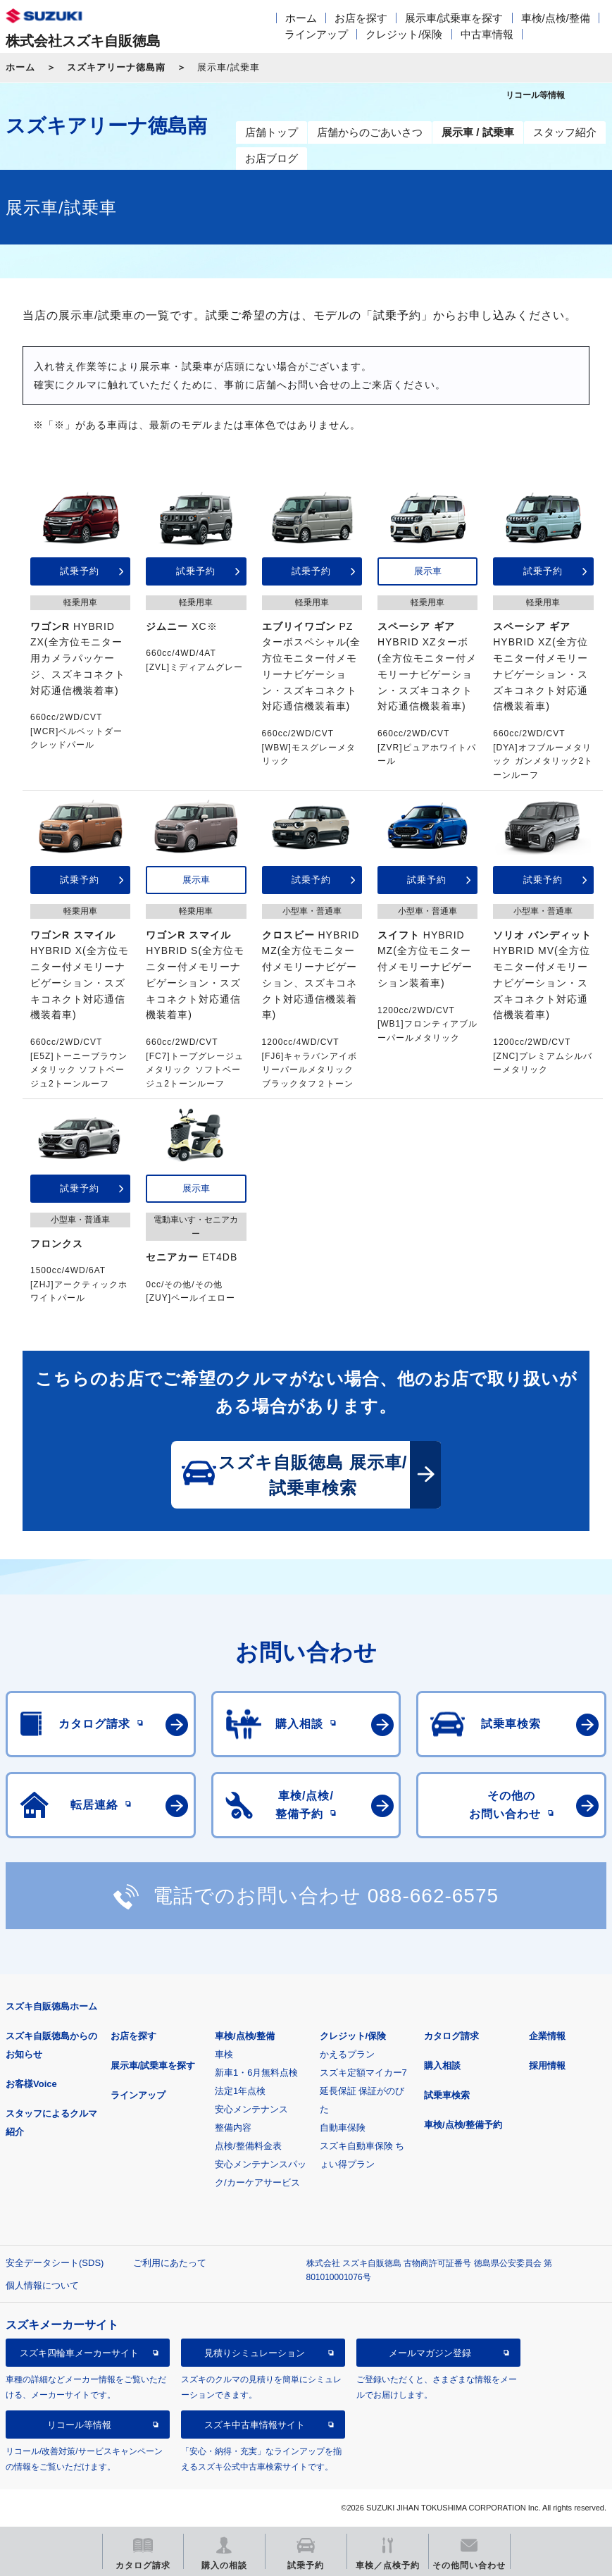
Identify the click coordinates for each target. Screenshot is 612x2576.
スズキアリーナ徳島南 (116, 67)
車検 (224, 2054)
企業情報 (547, 2036)
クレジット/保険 (404, 34)
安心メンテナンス (251, 2109)
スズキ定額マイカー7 (363, 2072)
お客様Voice (31, 2084)
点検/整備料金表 (248, 2146)
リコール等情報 (79, 2425)
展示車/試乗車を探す (454, 18)
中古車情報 (487, 34)
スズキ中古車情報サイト (254, 2425)
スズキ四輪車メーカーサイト (79, 2353)
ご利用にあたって (169, 2263)
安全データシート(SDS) (55, 2263)
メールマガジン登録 (430, 2353)
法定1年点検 (240, 2091)
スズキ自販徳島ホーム (51, 2006)
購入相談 (442, 2065)
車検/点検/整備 (555, 18)
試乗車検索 (447, 2095)
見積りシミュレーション (254, 2353)
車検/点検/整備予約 (463, 2124)
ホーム (301, 18)
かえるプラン (347, 2054)
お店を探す (361, 18)
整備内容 (233, 2127)
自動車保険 (343, 2127)
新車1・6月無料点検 (256, 2072)
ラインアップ (316, 34)
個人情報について (42, 2285)
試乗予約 (79, 571)
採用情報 (547, 2065)
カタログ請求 (451, 2036)
